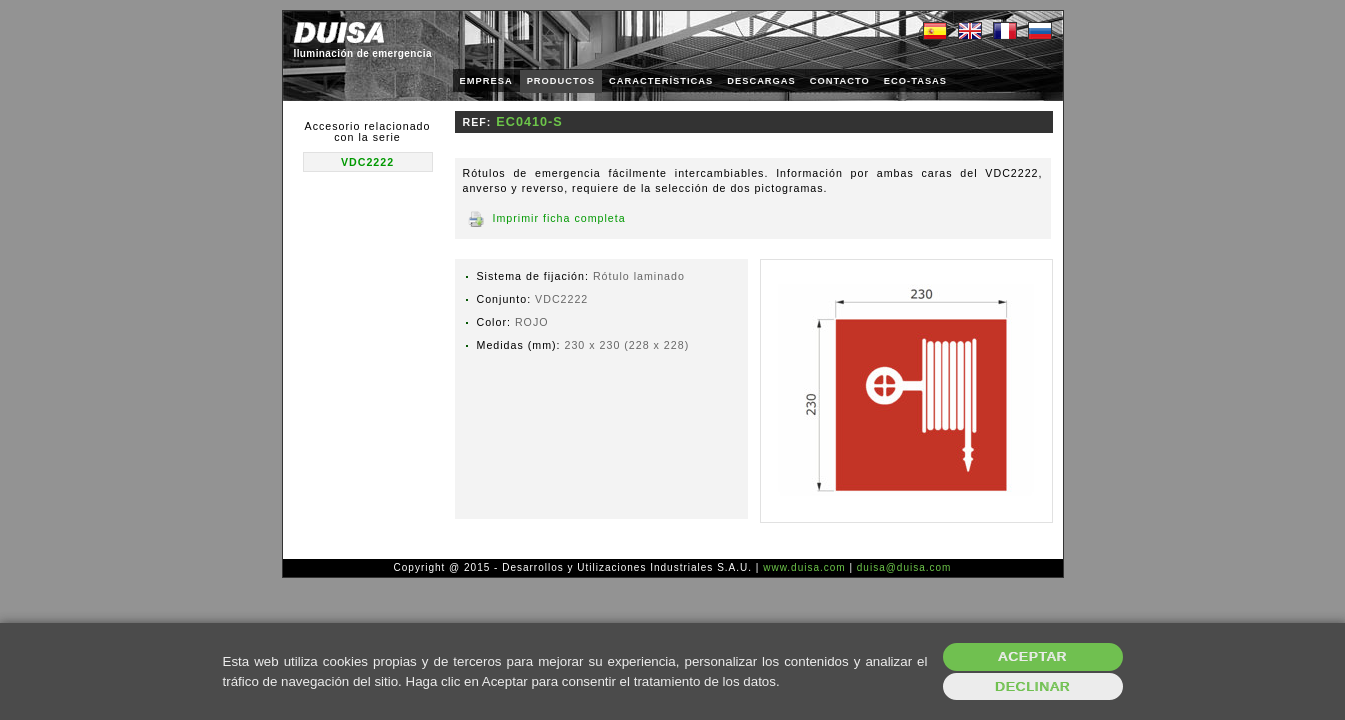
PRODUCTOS (561, 81)
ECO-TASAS (915, 81)
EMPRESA (486, 81)
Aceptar (1032, 656)
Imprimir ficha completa (559, 218)
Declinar (1032, 686)
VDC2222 (367, 162)
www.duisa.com (804, 567)
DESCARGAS (761, 81)
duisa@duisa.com (904, 567)
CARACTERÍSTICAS (661, 81)
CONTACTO (840, 81)
